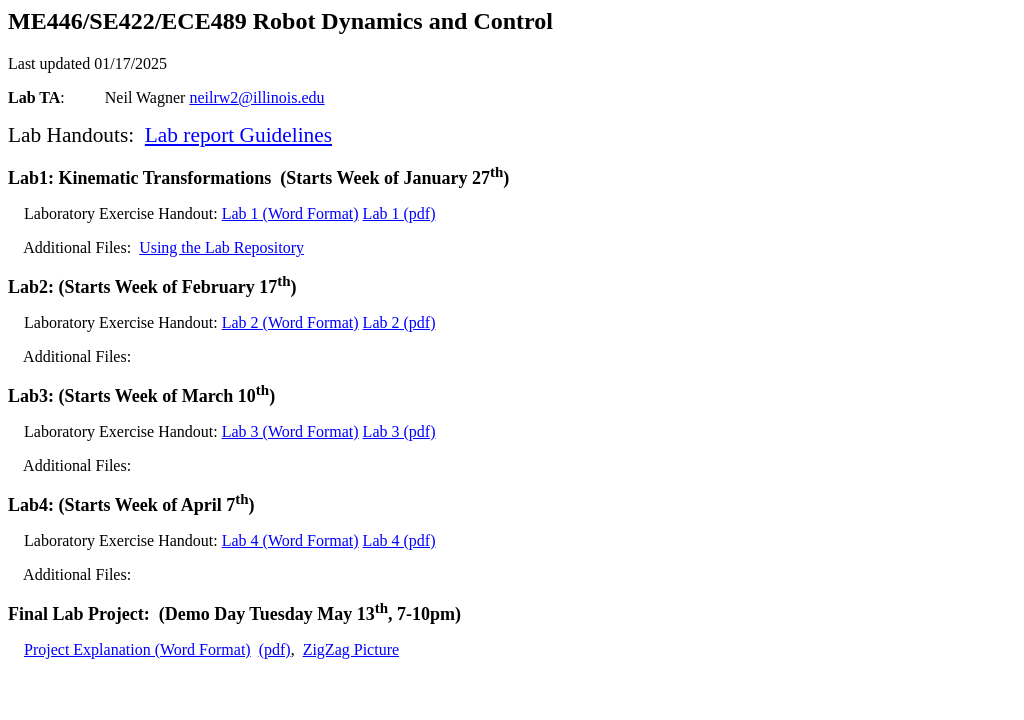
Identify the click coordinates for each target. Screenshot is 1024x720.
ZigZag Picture (351, 649)
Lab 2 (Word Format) (290, 322)
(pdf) (275, 649)
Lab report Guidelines (238, 135)
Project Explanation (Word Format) (137, 649)
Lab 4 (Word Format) (290, 540)
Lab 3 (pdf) (399, 431)
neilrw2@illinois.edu (256, 97)
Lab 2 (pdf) (399, 322)
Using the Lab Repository (221, 247)
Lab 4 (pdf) (399, 540)
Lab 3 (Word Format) (290, 431)
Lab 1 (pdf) (399, 213)
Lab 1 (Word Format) (290, 213)
